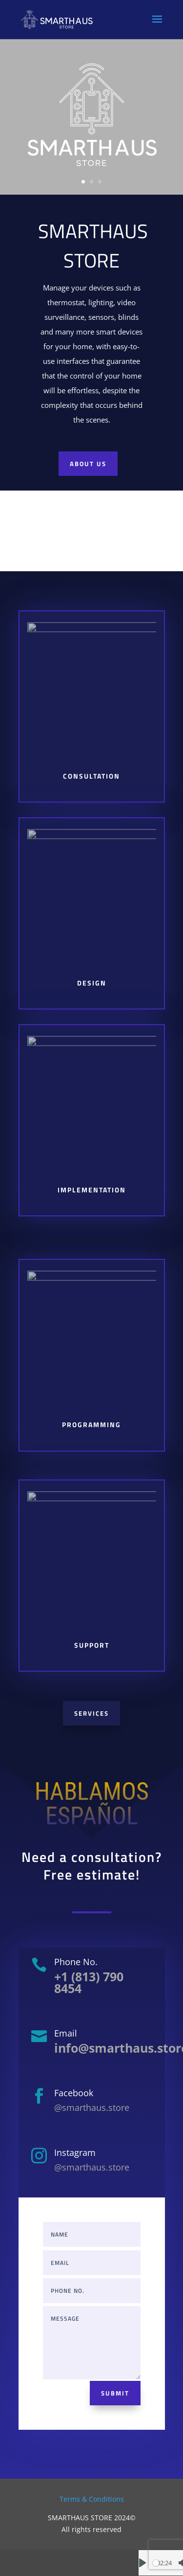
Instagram (75, 2152)
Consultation (92, 776)
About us (88, 470)
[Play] (142, 2563)
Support (91, 1645)
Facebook (73, 2093)
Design (91, 983)
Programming (92, 1425)
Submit (115, 2393)
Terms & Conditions (92, 2499)
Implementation (92, 1190)
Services (91, 1713)
